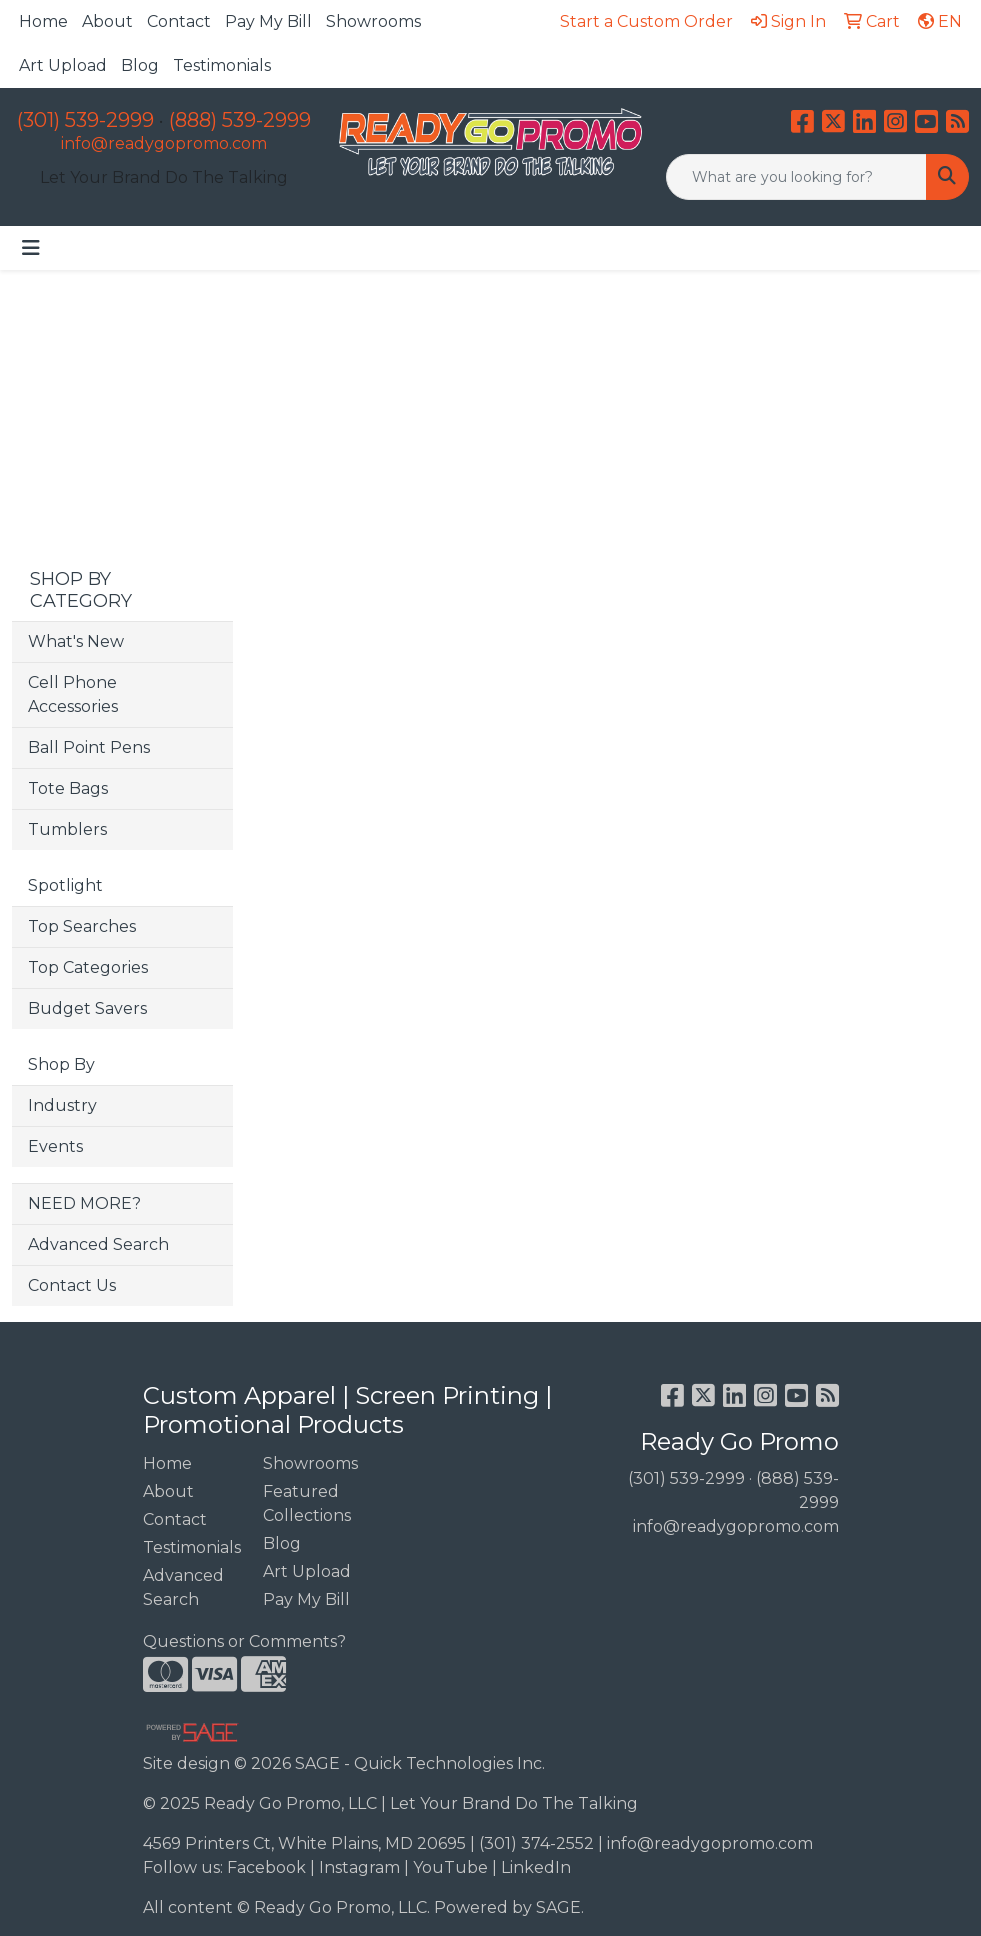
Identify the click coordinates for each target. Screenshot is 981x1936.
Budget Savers (87, 1008)
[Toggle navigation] (31, 248)
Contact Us (72, 1285)
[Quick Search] (796, 177)
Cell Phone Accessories (73, 694)
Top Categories (88, 967)
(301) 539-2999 (85, 120)
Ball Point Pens (89, 747)
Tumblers (67, 829)
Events (55, 1146)
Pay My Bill (268, 21)
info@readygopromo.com (164, 143)
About (107, 21)
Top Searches (82, 926)
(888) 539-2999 (240, 120)
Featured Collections (307, 1503)
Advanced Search (98, 1244)
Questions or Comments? (244, 1641)
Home (43, 21)
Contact (179, 21)
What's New (76, 641)
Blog (140, 65)
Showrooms (373, 21)
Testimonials (222, 65)
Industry (62, 1105)
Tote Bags (68, 788)
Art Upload (63, 65)
